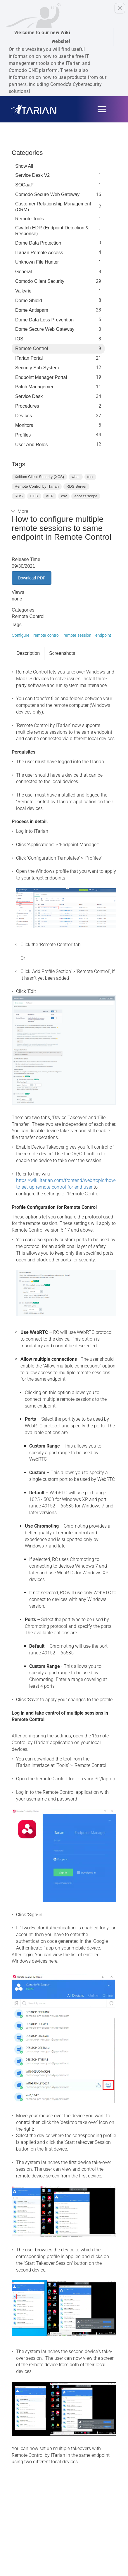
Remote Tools (29, 218)
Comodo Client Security (39, 281)
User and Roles (31, 444)
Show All (24, 166)
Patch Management (35, 386)
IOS (19, 338)
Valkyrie (23, 290)
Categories (27, 152)
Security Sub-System (37, 367)
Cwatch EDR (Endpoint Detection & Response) (52, 230)
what (75, 477)
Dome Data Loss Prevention (44, 319)
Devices (23, 415)
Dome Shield (28, 300)
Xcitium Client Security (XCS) (39, 477)
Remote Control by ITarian (37, 486)
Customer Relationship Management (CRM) (53, 206)
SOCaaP (24, 184)
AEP (49, 496)
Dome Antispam (31, 310)
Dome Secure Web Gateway (44, 329)
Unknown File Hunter (37, 261)
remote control (46, 635)
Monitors (24, 425)
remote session (77, 635)
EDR (34, 496)
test (90, 477)
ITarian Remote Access (39, 252)
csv (64, 496)
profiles (23, 434)
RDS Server (76, 486)
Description (28, 653)
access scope (85, 496)
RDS (19, 496)
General (23, 271)
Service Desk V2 (32, 175)
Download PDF (31, 578)
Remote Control (31, 348)
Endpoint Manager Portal (41, 377)
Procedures (27, 406)
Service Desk (29, 396)
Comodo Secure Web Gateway (47, 194)
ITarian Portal (29, 358)
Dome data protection (38, 242)
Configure (21, 635)
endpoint (103, 635)
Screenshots (62, 653)
